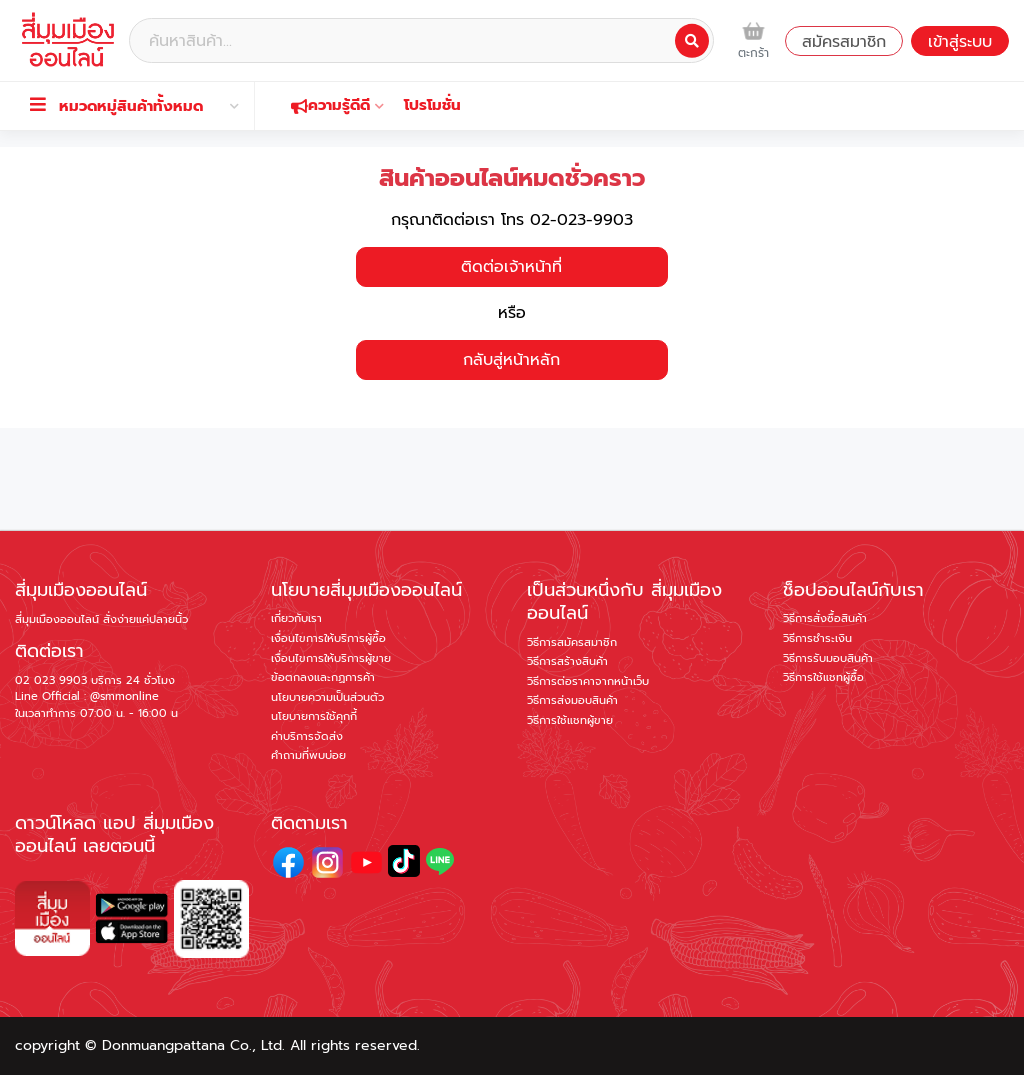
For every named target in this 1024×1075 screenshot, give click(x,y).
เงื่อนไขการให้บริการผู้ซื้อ (328, 638)
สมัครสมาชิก (844, 42)
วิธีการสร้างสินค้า (567, 661)
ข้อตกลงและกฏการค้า (323, 677)
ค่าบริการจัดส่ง (307, 736)
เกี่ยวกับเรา (296, 618)
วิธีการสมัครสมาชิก (572, 642)
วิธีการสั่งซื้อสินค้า (825, 618)
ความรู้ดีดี (337, 105)
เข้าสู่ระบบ (960, 42)
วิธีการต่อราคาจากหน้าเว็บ (588, 681)
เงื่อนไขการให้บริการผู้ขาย (331, 658)
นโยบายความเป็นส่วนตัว (327, 697)
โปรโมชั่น (432, 105)
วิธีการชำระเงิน (817, 638)
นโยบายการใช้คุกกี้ (314, 716)
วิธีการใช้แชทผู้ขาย (570, 720)
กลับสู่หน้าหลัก (511, 360)
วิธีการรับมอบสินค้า (828, 658)
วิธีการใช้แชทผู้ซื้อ (823, 677)
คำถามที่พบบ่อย (308, 755)
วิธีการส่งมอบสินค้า (572, 700)
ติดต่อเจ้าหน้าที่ (511, 267)
